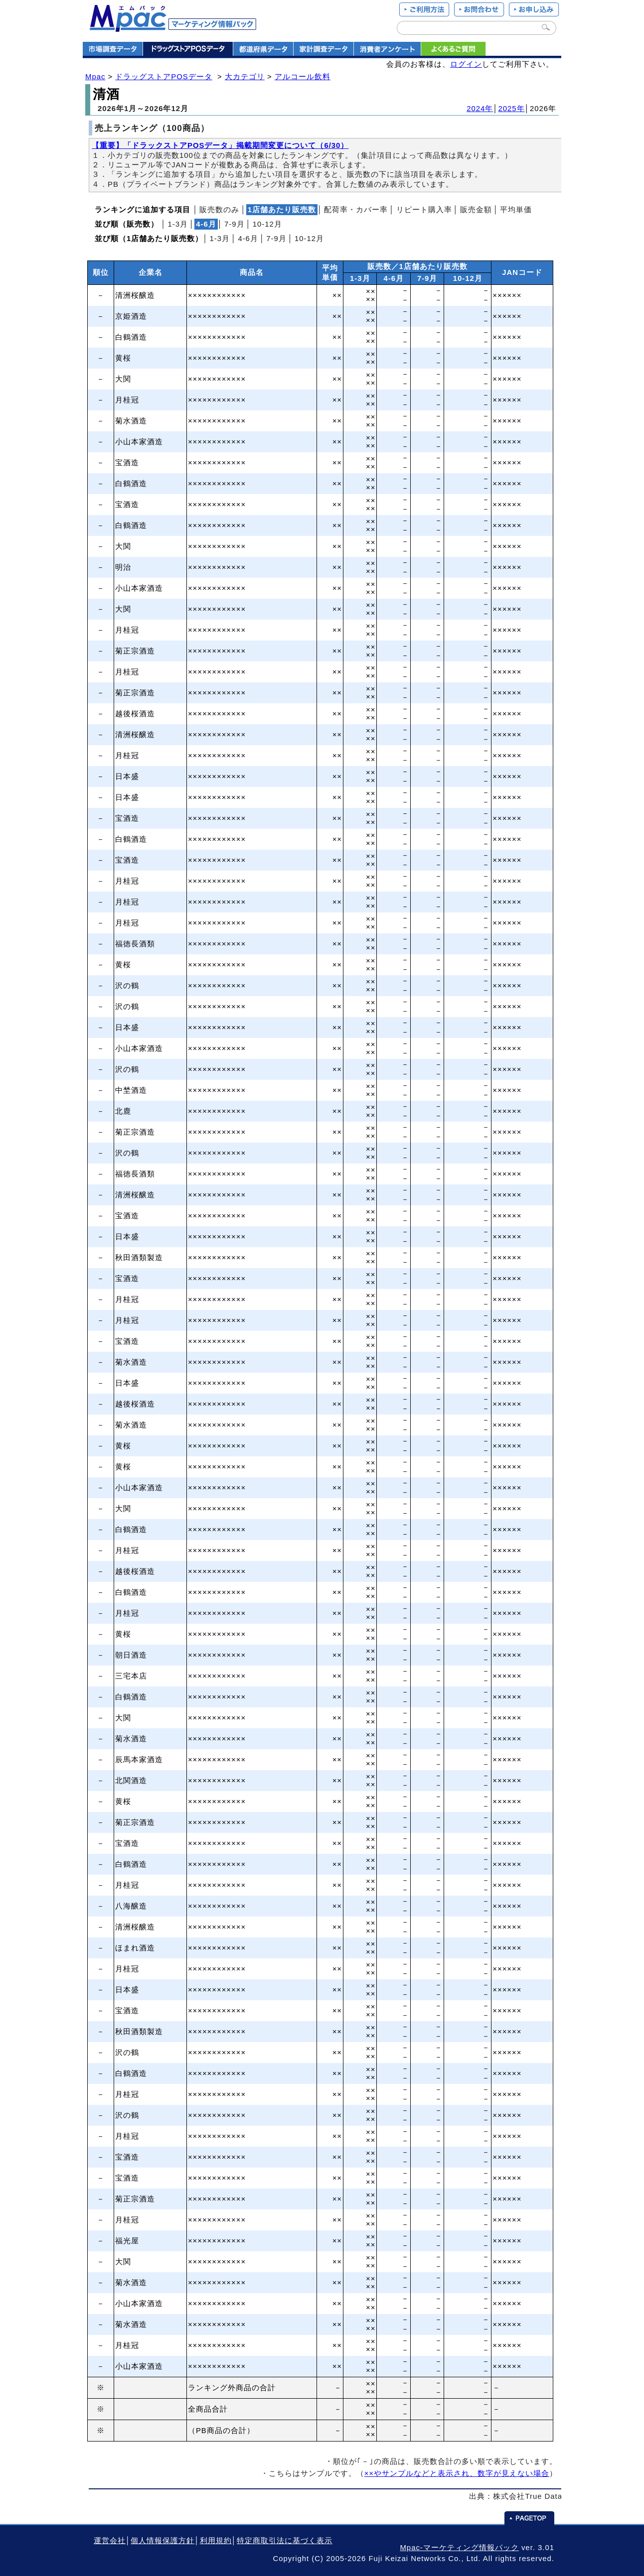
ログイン (466, 64)
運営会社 (110, 2541)
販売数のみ (219, 210)
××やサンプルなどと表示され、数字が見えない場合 (456, 2473)
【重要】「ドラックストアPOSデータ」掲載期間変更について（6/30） (220, 145)
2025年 (511, 109)
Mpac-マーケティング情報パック (459, 2548)
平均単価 (516, 210)
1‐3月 (177, 224)
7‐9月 (234, 224)
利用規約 (216, 2541)
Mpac (95, 77)
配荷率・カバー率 (356, 210)
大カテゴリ (245, 77)
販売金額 (476, 210)
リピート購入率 (424, 210)
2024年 (480, 109)
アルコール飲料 (302, 77)
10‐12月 (267, 224)
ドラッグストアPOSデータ (163, 77)
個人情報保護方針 (162, 2541)
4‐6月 (248, 239)
